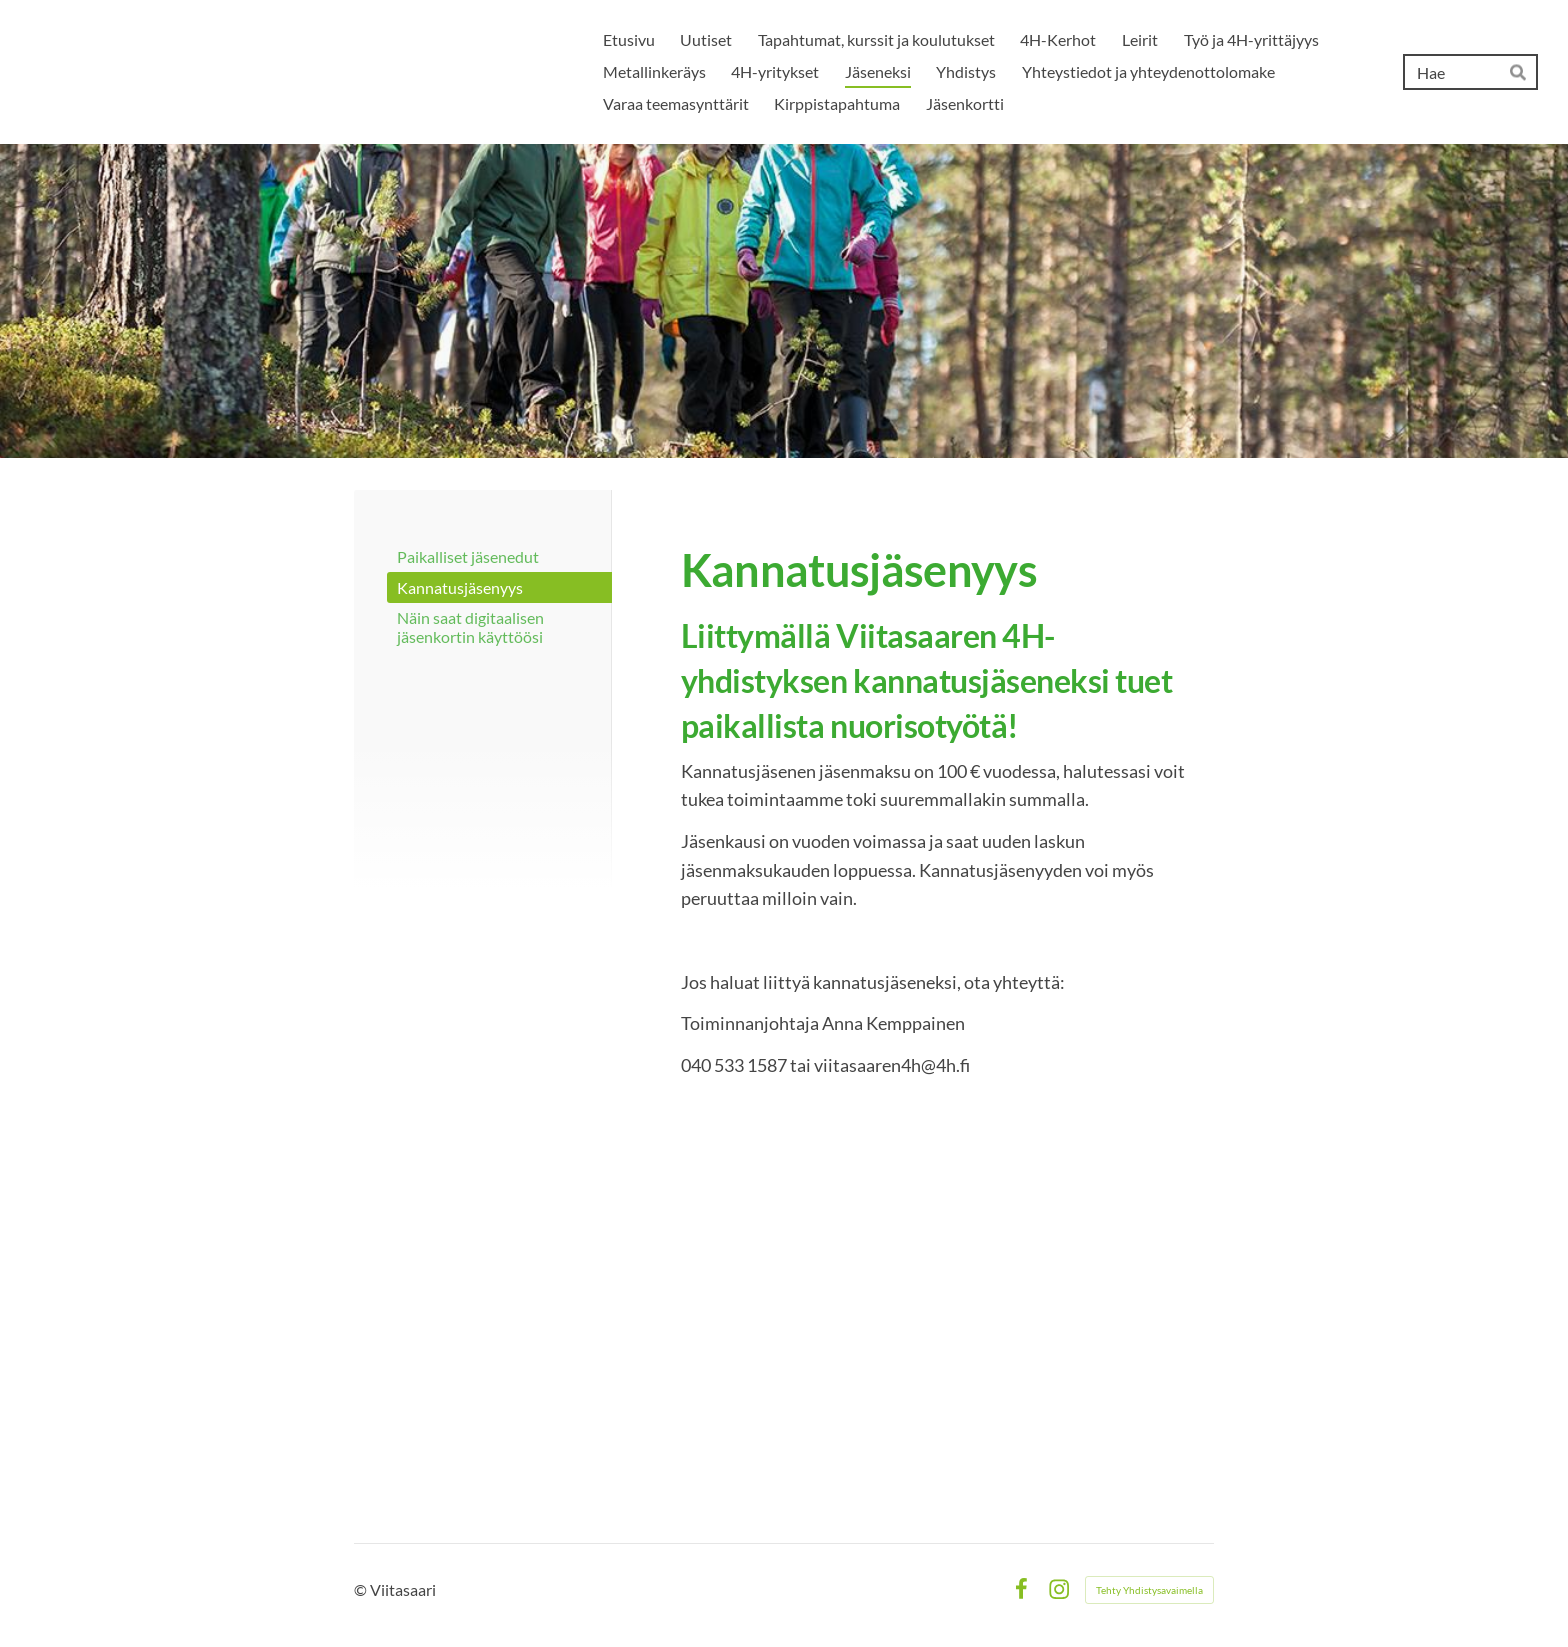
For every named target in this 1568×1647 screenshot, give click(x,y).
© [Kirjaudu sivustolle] (362, 1589)
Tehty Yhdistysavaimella (1149, 1590)
